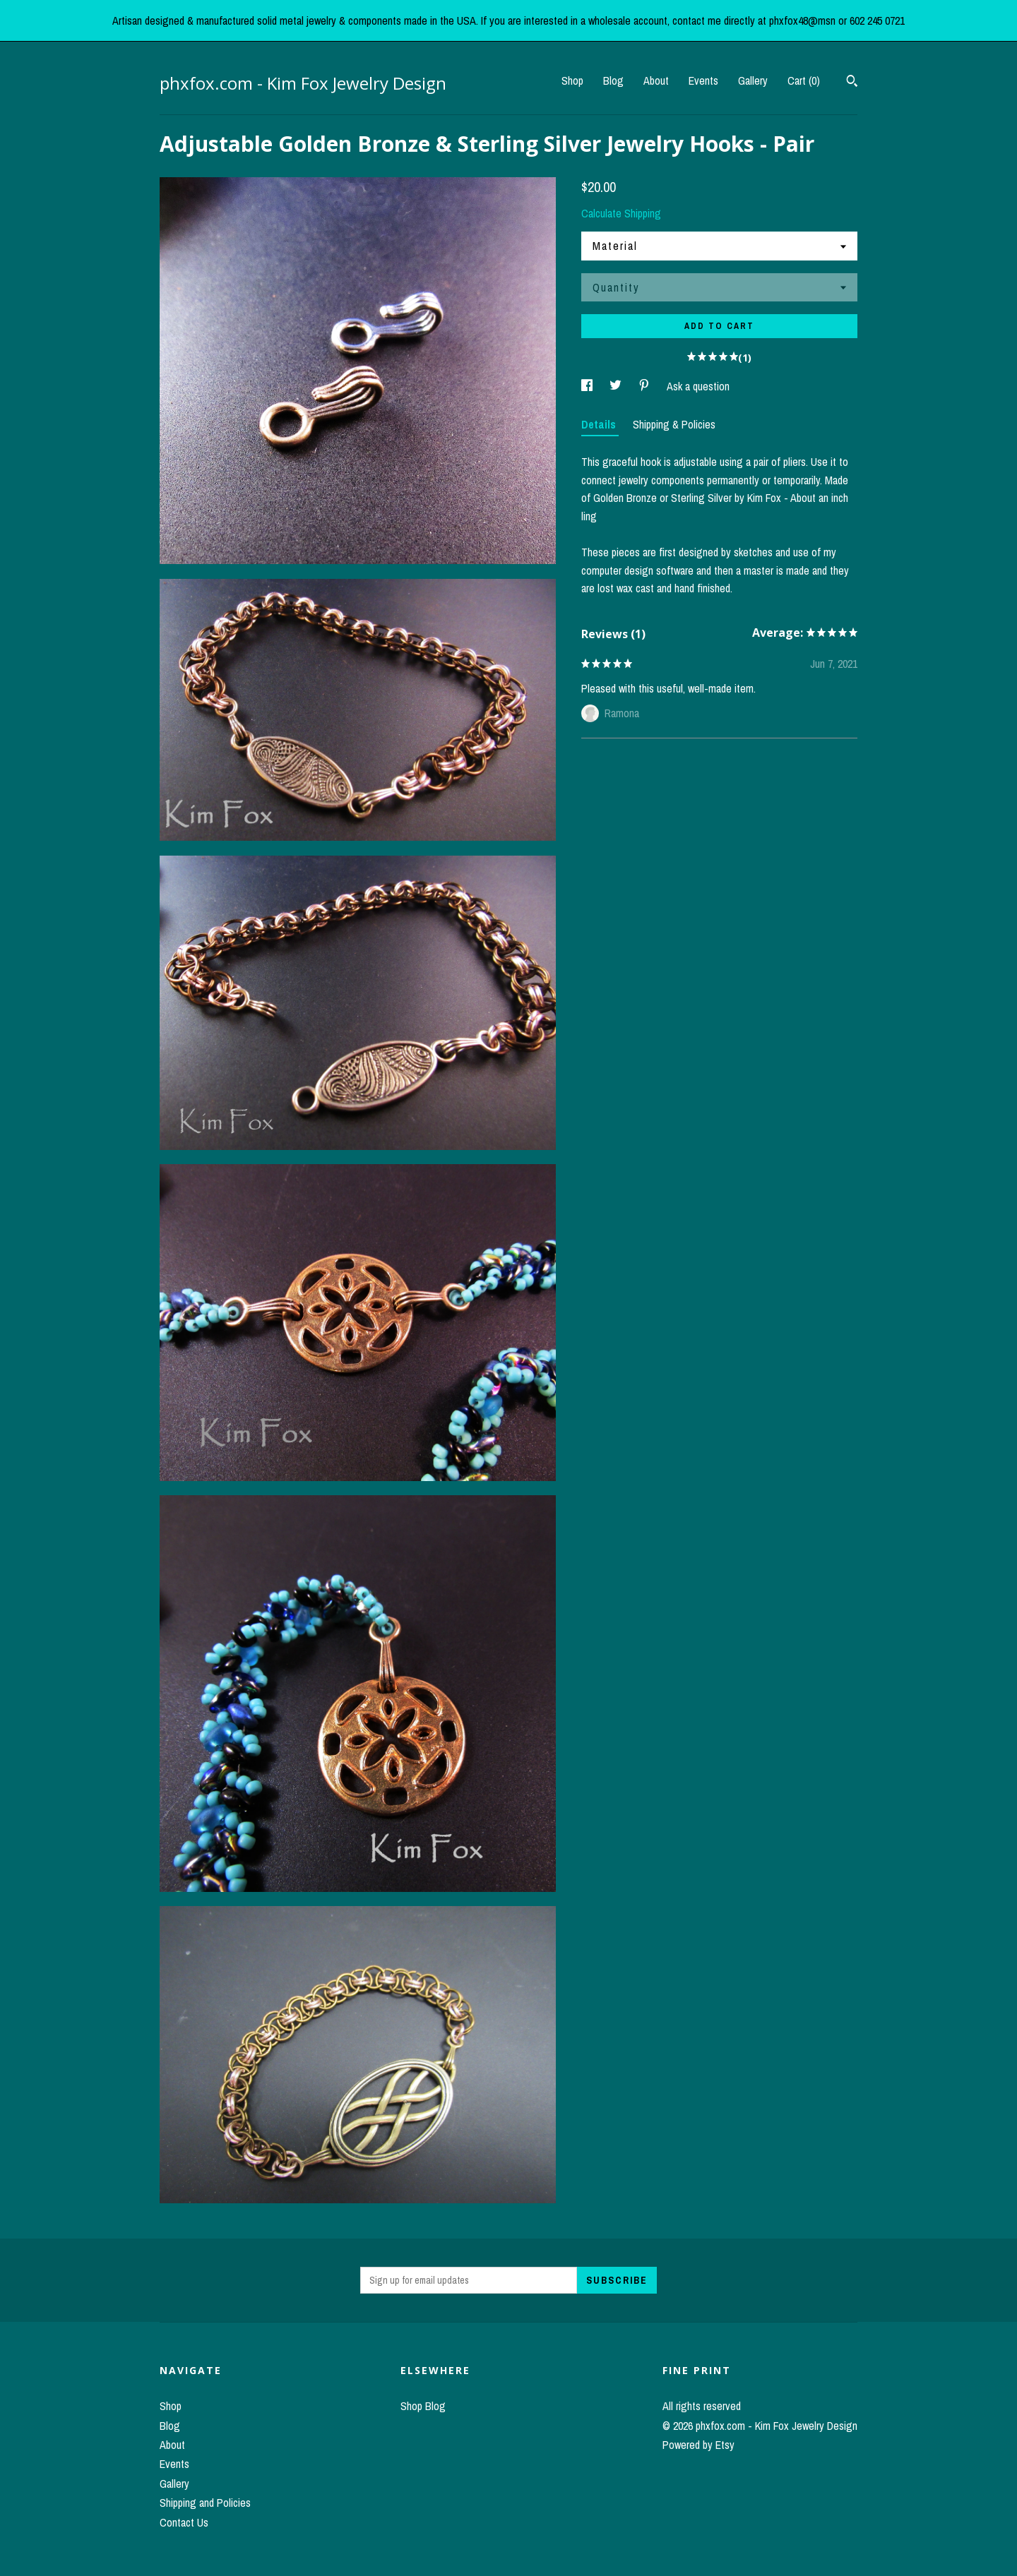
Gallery (753, 80)
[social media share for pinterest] (645, 386)
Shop (572, 80)
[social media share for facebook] (588, 386)
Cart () (803, 80)
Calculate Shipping (621, 213)
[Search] (852, 82)
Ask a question (698, 386)
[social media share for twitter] (616, 386)
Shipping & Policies (674, 424)
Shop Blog (423, 2406)
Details (600, 424)
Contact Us (184, 2522)
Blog (613, 80)
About (656, 80)
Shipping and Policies (205, 2502)
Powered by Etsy (698, 2444)
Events (703, 80)
